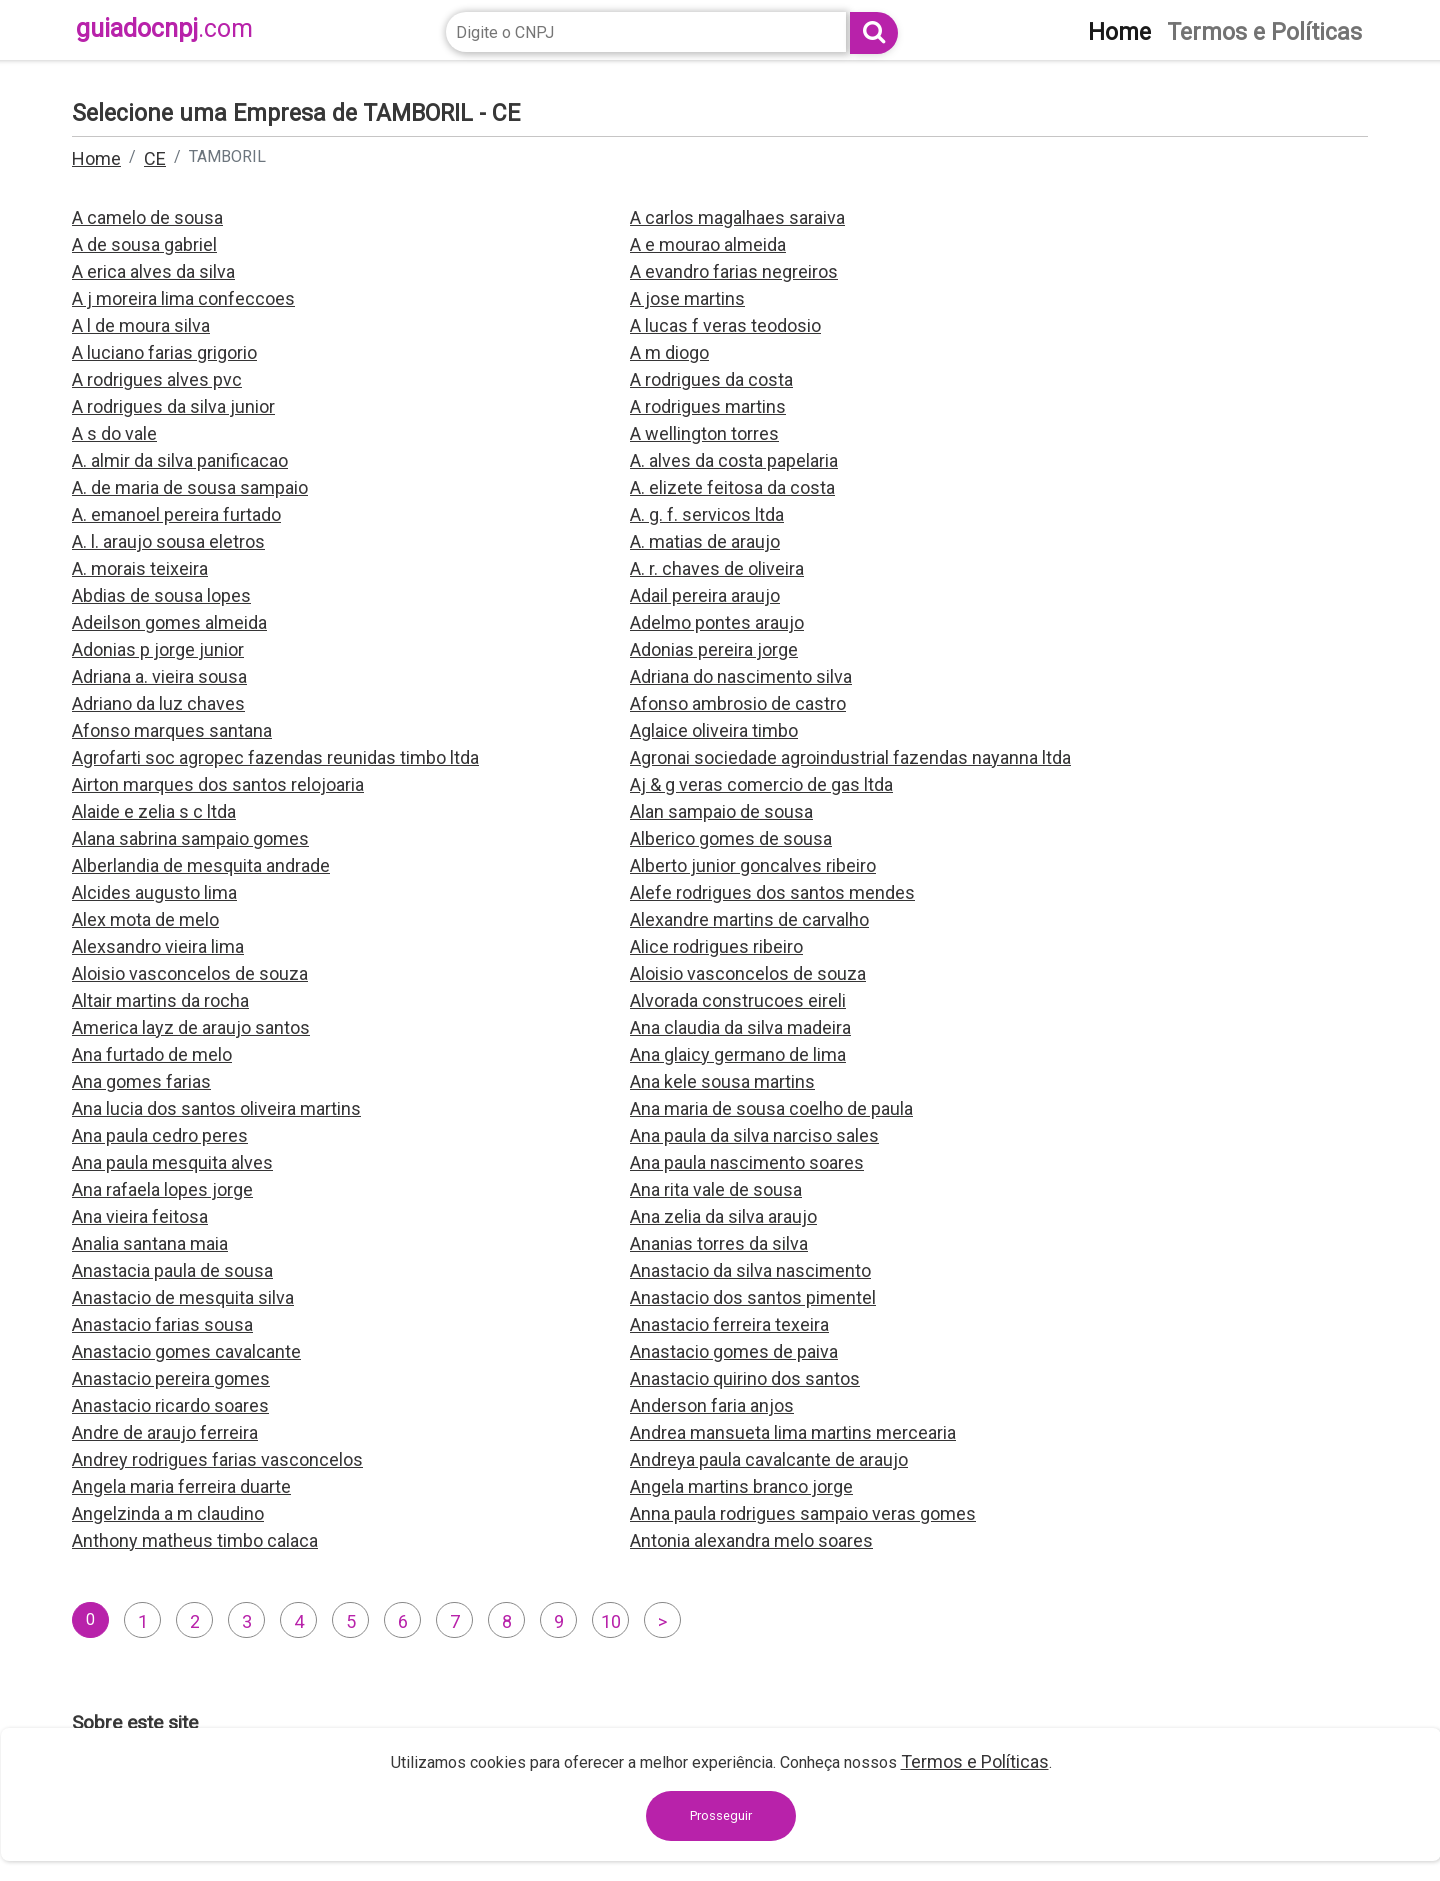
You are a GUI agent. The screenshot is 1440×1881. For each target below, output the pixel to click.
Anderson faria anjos (712, 1405)
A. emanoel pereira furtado (176, 514)
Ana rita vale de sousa (716, 1189)
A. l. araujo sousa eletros (168, 541)
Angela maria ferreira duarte (181, 1486)
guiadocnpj (164, 28)
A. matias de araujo (705, 541)
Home (96, 158)
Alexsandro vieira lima (158, 946)
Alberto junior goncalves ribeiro (753, 865)
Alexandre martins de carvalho (749, 919)
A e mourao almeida (708, 244)
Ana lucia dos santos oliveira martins (216, 1108)
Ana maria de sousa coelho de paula (771, 1108)
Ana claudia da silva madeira (740, 1027)
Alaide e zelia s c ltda (154, 811)
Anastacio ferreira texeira (729, 1324)
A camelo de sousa (147, 217)
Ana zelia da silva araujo (723, 1216)
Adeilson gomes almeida (169, 622)
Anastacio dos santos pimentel (753, 1297)
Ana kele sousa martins (722, 1081)
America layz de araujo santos (191, 1027)
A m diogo (669, 352)
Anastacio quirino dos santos (745, 1378)
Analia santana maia (150, 1243)
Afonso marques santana (172, 730)
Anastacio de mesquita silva (183, 1297)
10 (611, 1621)
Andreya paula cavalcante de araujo (769, 1459)
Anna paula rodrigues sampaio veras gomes (803, 1513)
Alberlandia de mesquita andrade (201, 865)
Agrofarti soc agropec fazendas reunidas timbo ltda (275, 757)
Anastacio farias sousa (162, 1324)
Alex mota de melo (145, 919)
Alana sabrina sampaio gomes (190, 838)
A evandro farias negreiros (734, 271)
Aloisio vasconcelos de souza (190, 973)
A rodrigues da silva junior (173, 406)
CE (155, 158)
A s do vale (114, 433)
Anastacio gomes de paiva (734, 1351)
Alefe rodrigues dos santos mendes (772, 892)
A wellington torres (704, 433)
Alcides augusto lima (154, 892)
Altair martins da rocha (160, 1000)
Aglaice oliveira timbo (714, 730)
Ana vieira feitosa (140, 1216)
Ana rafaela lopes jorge (162, 1189)
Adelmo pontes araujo (717, 622)
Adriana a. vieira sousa (159, 676)
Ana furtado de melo (152, 1054)
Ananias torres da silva (719, 1243)
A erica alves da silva (153, 271)
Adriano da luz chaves (158, 703)
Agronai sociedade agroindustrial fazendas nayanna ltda (850, 757)
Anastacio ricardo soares (170, 1405)
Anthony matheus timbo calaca (195, 1540)
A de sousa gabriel (144, 244)
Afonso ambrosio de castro (738, 703)
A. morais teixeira (140, 568)
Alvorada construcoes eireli (738, 1000)
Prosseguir (721, 1815)
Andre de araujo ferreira (165, 1432)
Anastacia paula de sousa (172, 1270)
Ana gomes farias (141, 1081)
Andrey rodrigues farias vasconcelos (217, 1459)
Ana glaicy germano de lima (738, 1054)
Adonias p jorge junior (158, 649)
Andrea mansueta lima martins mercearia (793, 1432)
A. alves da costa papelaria (734, 460)
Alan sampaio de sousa (721, 811)
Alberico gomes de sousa (731, 838)
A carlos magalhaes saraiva (737, 217)
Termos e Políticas (975, 1761)
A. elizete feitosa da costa (732, 487)
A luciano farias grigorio (164, 352)
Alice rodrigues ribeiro (716, 946)
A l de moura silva (141, 325)
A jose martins (687, 298)
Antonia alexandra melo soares (751, 1540)
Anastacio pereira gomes (171, 1378)
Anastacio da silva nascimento (750, 1270)
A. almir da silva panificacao (180, 460)
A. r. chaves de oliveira (717, 568)
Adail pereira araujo (705, 595)
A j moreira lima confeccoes (183, 298)
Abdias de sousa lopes (161, 595)
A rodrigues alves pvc (157, 379)
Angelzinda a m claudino (168, 1513)
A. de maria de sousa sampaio (190, 487)
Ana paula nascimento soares (747, 1162)
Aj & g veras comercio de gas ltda (761, 784)
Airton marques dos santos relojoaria (218, 784)
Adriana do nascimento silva (741, 676)
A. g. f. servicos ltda (707, 514)
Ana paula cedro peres (160, 1135)
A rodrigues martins (708, 406)
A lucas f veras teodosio (725, 325)
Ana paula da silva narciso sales (754, 1135)
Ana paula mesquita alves (172, 1162)
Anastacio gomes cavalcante (186, 1351)
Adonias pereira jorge (714, 649)
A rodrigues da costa (711, 379)
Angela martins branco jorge (741, 1486)
